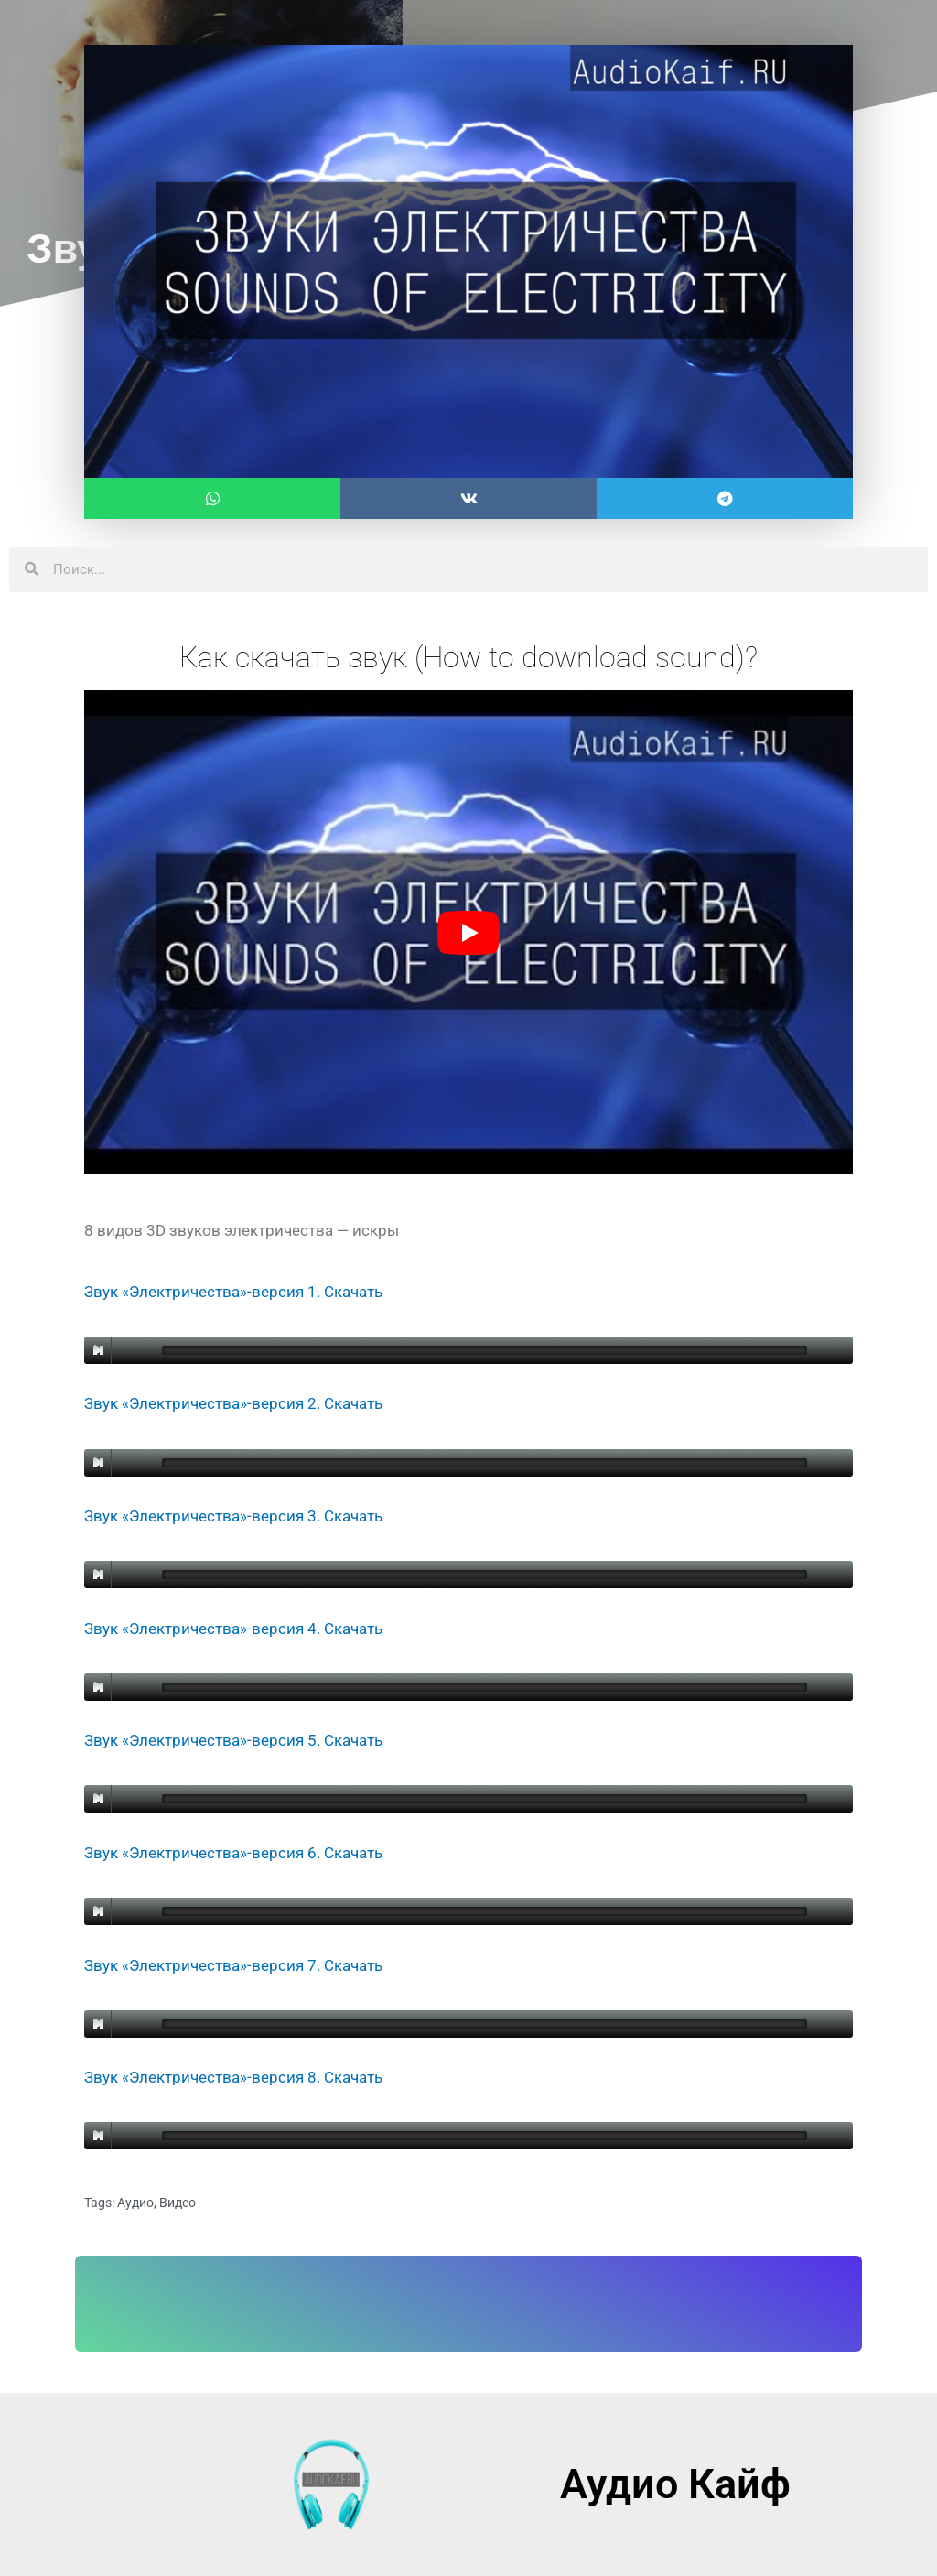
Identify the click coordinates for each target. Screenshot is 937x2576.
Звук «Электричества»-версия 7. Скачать (233, 1965)
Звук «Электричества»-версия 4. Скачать (233, 1628)
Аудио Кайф (675, 2484)
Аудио (135, 2202)
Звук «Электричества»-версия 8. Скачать (233, 2077)
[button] (212, 498)
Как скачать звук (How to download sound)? (468, 657)
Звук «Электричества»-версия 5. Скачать (233, 1740)
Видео (177, 2202)
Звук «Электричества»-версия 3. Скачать (233, 1516)
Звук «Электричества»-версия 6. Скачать (233, 1853)
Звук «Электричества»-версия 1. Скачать (233, 1292)
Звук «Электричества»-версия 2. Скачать (233, 1403)
